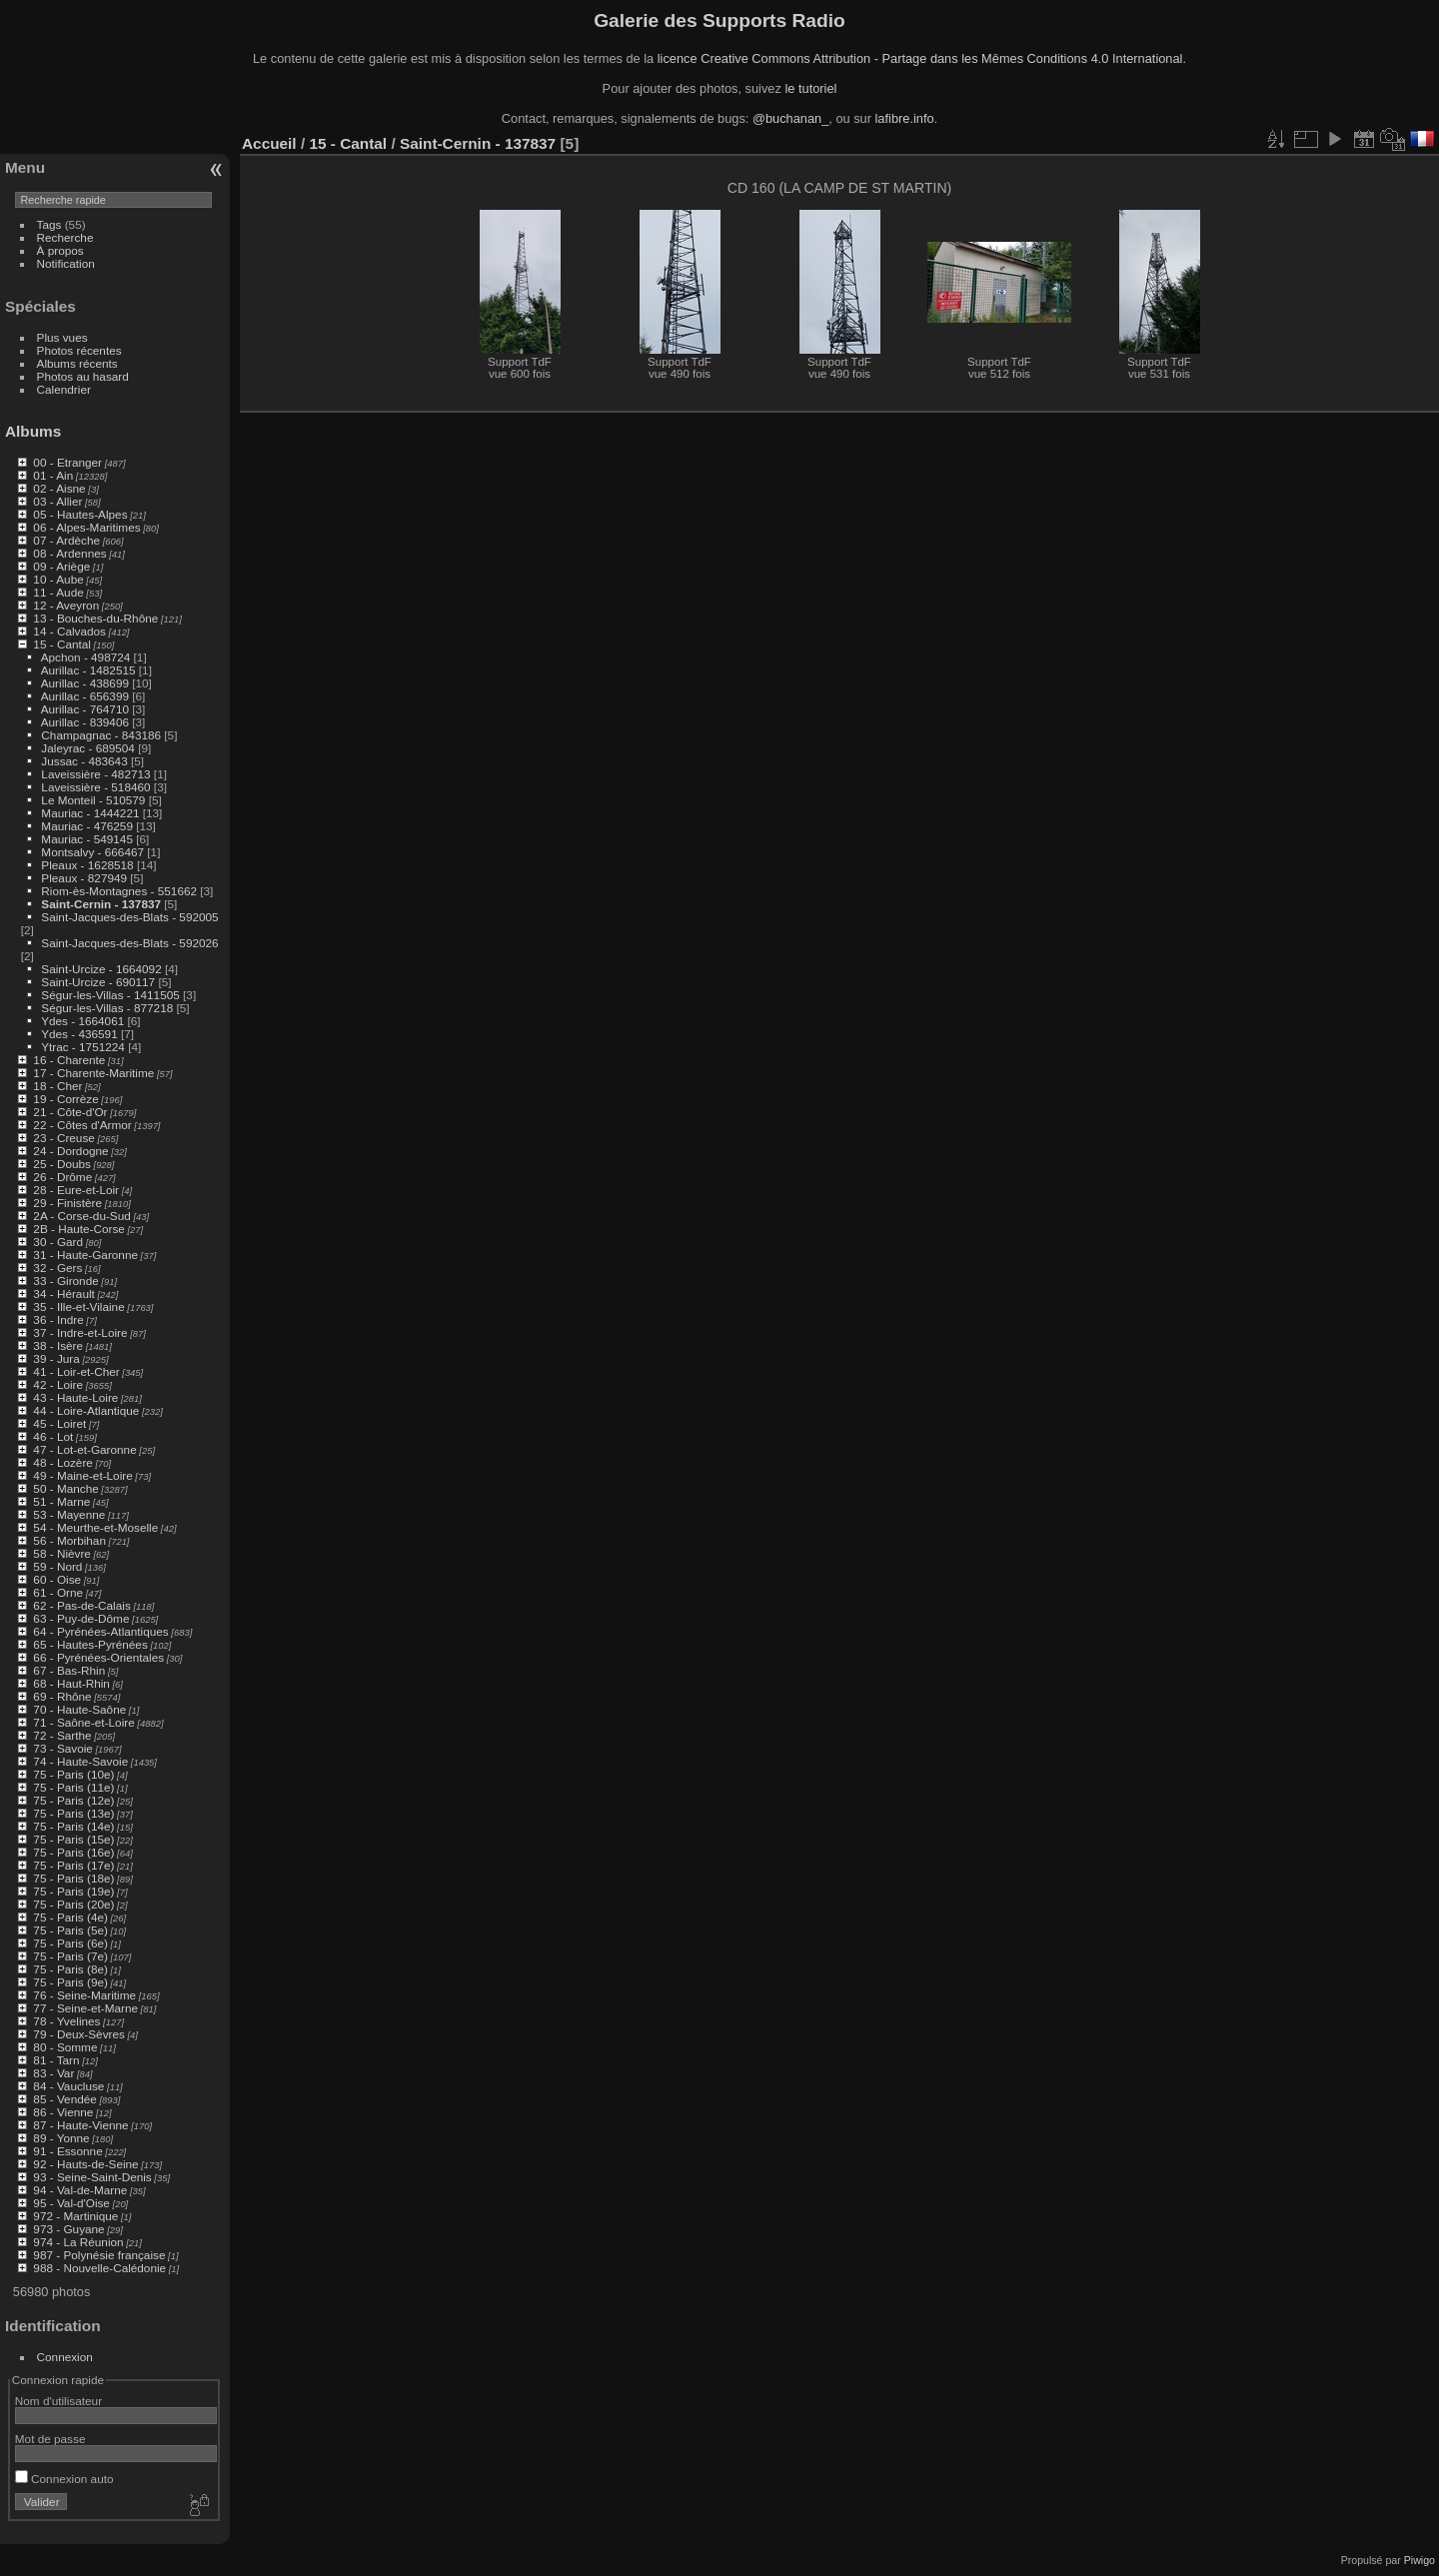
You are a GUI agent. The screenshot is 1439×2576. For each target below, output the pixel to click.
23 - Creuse (63, 1137)
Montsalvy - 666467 (92, 851)
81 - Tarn (56, 2059)
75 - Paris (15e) (73, 1839)
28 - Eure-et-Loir (76, 1189)
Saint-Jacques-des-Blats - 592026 (129, 942)
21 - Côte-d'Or (70, 1111)
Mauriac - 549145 (87, 838)
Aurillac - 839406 (85, 721)
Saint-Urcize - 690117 (98, 981)
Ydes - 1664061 (82, 1020)
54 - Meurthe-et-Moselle (95, 1527)
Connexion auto (64, 2478)
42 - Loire (58, 1384)
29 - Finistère (67, 1202)
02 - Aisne (59, 488)
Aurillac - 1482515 (88, 669)
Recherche (65, 237)
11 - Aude (58, 592)
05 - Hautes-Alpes (80, 514)
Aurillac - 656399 (85, 695)
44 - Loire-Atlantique (86, 1410)
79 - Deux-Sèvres (79, 2033)
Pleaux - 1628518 (87, 864)
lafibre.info (904, 118)
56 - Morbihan (69, 1540)
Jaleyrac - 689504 (88, 747)
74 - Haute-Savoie (80, 1761)
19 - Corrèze (65, 1098)
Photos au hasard (83, 376)
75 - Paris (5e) (70, 1930)
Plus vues (62, 337)
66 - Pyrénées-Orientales (98, 1657)
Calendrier (64, 389)
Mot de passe (50, 2438)
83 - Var (53, 2072)
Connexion (65, 2356)
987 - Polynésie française (99, 2254)
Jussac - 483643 (84, 760)
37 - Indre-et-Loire (80, 1332)
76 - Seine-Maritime (84, 1994)
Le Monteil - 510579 (93, 799)
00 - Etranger (67, 462)
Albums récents (77, 363)
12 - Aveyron (66, 605)
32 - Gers (57, 1267)
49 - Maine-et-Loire (82, 1475)
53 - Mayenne (69, 1514)
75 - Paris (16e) (73, 1852)
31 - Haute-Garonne (85, 1254)
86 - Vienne (63, 2111)
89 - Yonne (61, 2137)
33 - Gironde (65, 1280)
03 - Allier (57, 501)
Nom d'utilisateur (58, 2400)
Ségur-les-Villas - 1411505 (110, 994)
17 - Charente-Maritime (93, 1072)
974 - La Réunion (78, 2241)
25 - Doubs (62, 1163)
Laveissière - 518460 (95, 786)
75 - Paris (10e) (73, 1774)
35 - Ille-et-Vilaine (78, 1306)
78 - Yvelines (66, 2020)
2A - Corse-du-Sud (81, 1215)
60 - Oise (57, 1579)
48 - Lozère (63, 1462)
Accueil (269, 143)
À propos (60, 250)
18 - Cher (57, 1085)
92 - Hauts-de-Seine (85, 2163)
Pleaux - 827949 (84, 877)
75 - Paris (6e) (70, 1942)
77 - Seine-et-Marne (85, 2007)
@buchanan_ (790, 118)
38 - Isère (58, 1345)
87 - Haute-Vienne (80, 2124)
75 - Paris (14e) (73, 1826)
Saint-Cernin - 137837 (101, 903)
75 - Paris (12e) (73, 1800)
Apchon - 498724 (86, 656)
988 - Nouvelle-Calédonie (99, 2267)
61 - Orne (58, 1592)
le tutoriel (810, 88)
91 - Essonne (67, 2150)
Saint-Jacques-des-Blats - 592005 (129, 916)
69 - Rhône (62, 1696)
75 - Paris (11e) (73, 1787)
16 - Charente (69, 1059)
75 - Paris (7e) (70, 1955)
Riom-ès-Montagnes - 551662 (119, 890)
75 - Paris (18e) (73, 1878)
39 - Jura (56, 1358)
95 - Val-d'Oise (71, 2202)
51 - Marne (61, 1501)
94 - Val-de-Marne (80, 2189)
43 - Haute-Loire (75, 1397)
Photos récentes (79, 350)
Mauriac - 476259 (87, 825)
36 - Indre (58, 1319)
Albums (33, 431)
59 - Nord (57, 1566)
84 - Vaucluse (68, 2085)
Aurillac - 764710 (85, 708)
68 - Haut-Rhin (71, 1683)
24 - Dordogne (70, 1150)
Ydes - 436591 (79, 1033)
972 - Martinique (75, 2215)
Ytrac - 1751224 (83, 1046)
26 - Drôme (62, 1176)
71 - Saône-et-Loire (83, 1722)
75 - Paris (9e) (70, 1981)
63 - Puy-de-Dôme (81, 1618)
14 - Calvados (69, 631)
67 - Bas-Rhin (69, 1670)
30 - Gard (58, 1241)
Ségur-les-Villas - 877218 (107, 1007)
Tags (49, 224)
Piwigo (1419, 2560)
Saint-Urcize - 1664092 (101, 968)
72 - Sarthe (62, 1735)
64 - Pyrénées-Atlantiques (100, 1631)
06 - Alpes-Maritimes (86, 527)
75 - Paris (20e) (73, 1904)
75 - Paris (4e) (70, 1917)
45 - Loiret (59, 1423)
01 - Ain (53, 475)
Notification (66, 263)
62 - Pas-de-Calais (81, 1605)
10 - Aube (58, 579)
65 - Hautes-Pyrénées (90, 1644)
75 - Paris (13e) (73, 1813)
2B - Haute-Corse (79, 1228)
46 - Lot (53, 1436)
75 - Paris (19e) (73, 1891)
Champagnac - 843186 (101, 734)
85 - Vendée (64, 2098)
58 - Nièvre (62, 1553)
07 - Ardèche (66, 540)
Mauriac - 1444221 (90, 812)
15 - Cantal (62, 644)
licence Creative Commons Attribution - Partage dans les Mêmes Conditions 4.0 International (920, 58)
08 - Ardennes (69, 553)
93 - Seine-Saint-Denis (92, 2176)
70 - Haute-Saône (79, 1709)
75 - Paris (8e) (70, 1968)
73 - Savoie (63, 1748)
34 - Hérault (63, 1293)
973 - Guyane (68, 2228)
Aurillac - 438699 (85, 682)
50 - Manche (65, 1488)
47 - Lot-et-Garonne (84, 1449)
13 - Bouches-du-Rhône (95, 618)
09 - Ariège (61, 566)
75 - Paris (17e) (73, 1865)
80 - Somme (65, 2046)
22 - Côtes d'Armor (82, 1124)
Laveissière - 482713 (95, 773)
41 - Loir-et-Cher (76, 1371)
